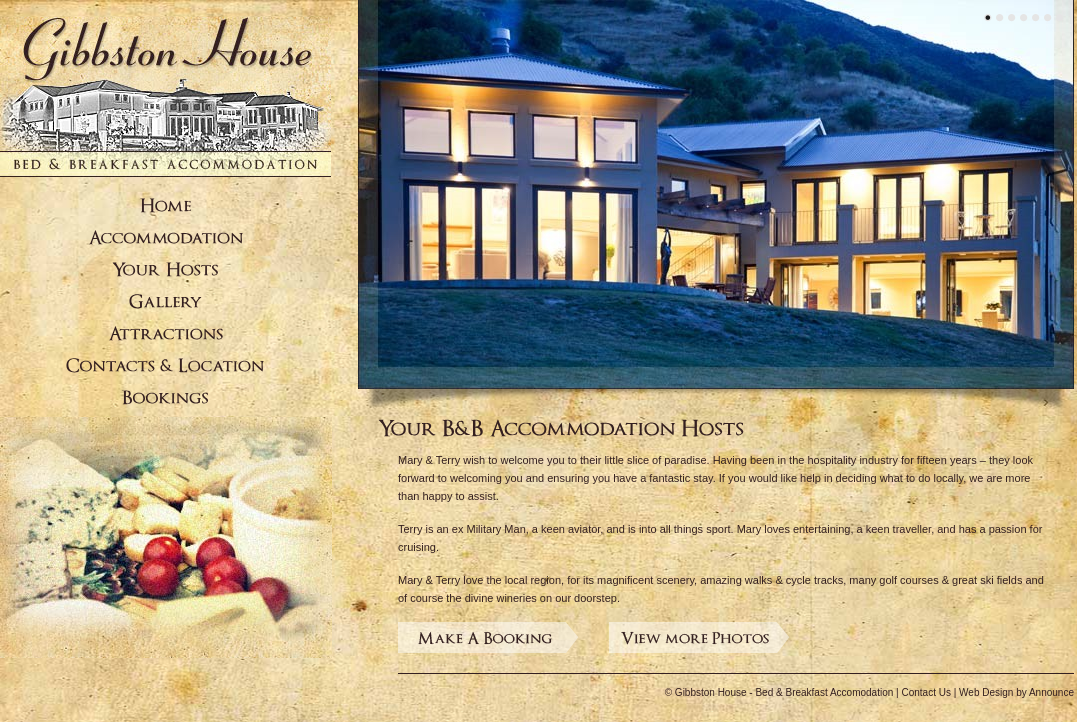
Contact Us (925, 692)
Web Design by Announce (1016, 692)
